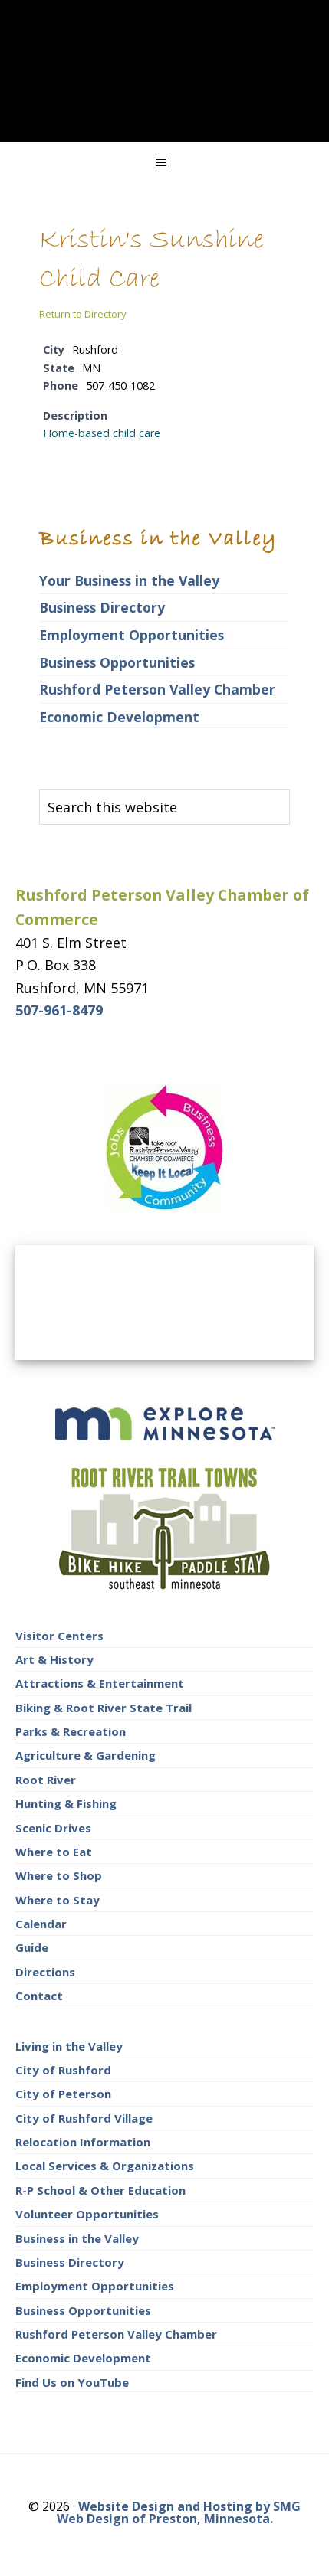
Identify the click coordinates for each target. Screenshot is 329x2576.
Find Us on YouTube (72, 2382)
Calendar (41, 1923)
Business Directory (102, 607)
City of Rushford (63, 2069)
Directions (45, 1971)
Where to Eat (53, 1851)
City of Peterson (63, 2093)
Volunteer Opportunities (87, 2213)
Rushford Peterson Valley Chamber (157, 689)
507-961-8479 (59, 1010)
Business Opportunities (117, 662)
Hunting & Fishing (66, 1803)
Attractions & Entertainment (99, 1683)
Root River (45, 1779)
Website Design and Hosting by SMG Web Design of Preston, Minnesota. (179, 2512)
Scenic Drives (53, 1828)
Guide (31, 1947)
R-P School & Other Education (100, 2190)
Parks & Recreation (70, 1731)
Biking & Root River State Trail (103, 1707)
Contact (39, 1995)
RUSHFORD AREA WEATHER (164, 1302)
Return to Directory (83, 314)
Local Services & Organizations (104, 2165)
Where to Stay (57, 1899)
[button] (164, 162)
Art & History (54, 1659)
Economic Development (119, 717)
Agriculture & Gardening (85, 1755)
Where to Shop (58, 1875)
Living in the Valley (69, 2046)
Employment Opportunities (131, 635)
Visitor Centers (59, 1635)
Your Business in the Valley (129, 580)
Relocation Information (82, 2141)
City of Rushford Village (84, 2118)
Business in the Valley (77, 2238)
